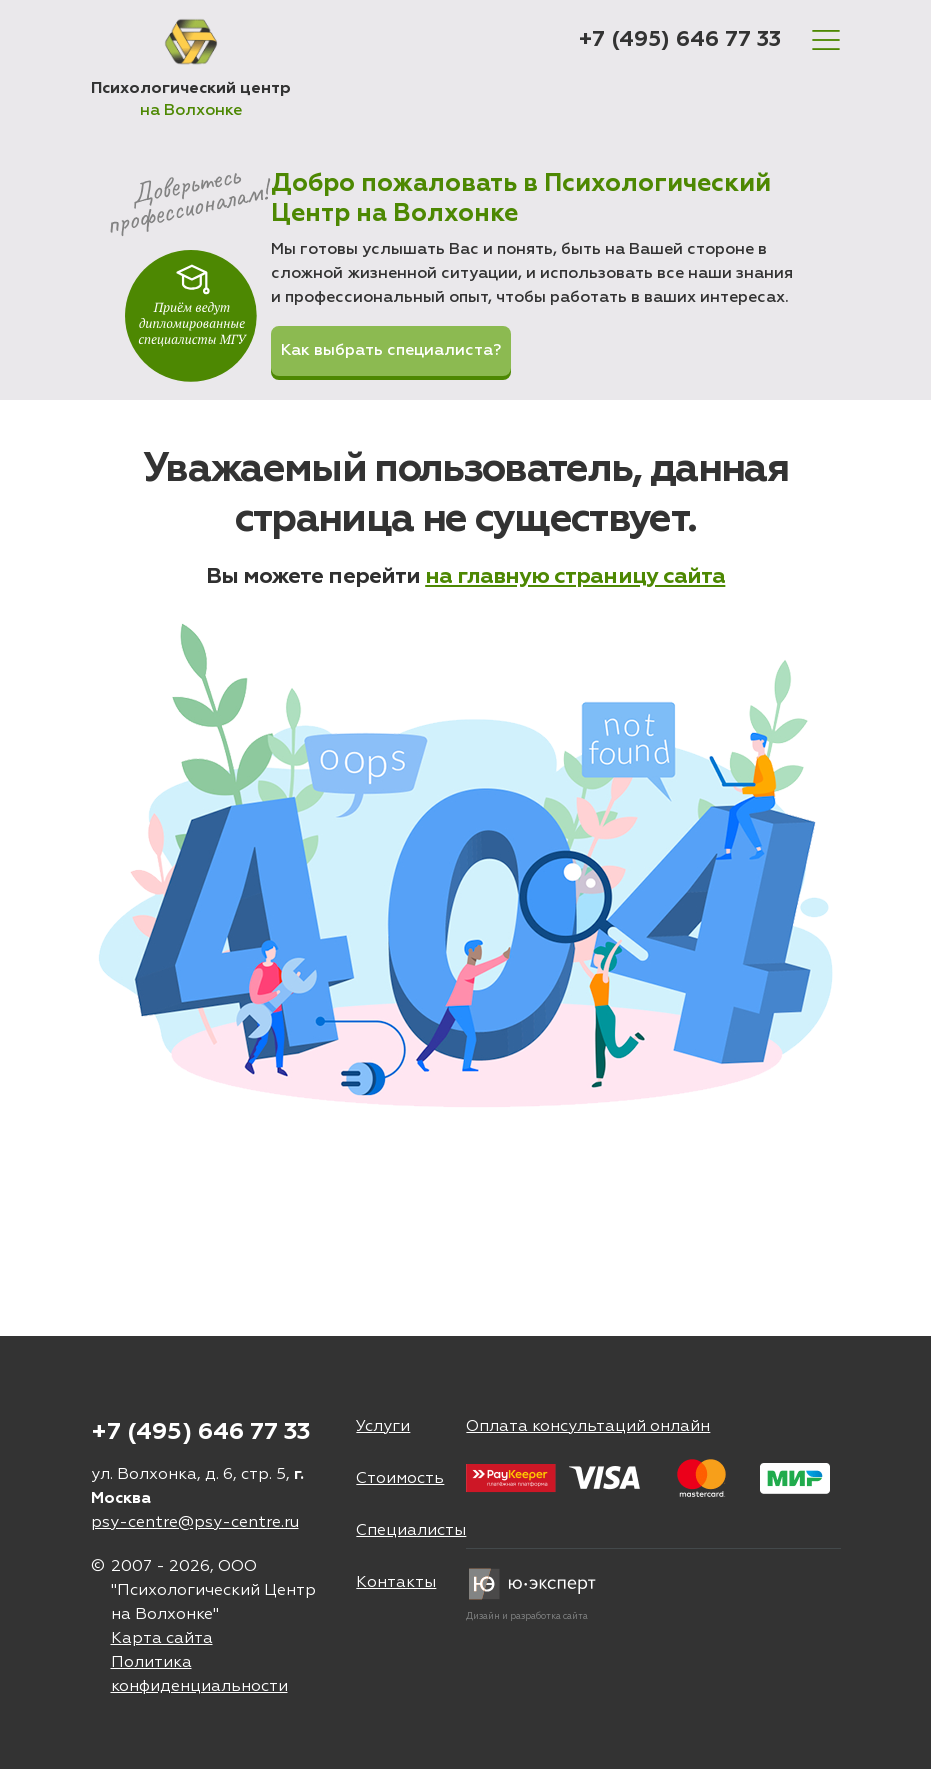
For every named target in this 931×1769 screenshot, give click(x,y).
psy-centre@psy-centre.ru (195, 1523)
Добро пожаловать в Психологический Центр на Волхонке (521, 199)
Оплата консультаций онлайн (588, 1427)
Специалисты (411, 1531)
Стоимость (400, 1479)
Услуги (383, 1427)
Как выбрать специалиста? (391, 351)
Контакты (396, 1583)
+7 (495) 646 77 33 (680, 40)
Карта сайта (162, 1639)
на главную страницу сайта (575, 577)
